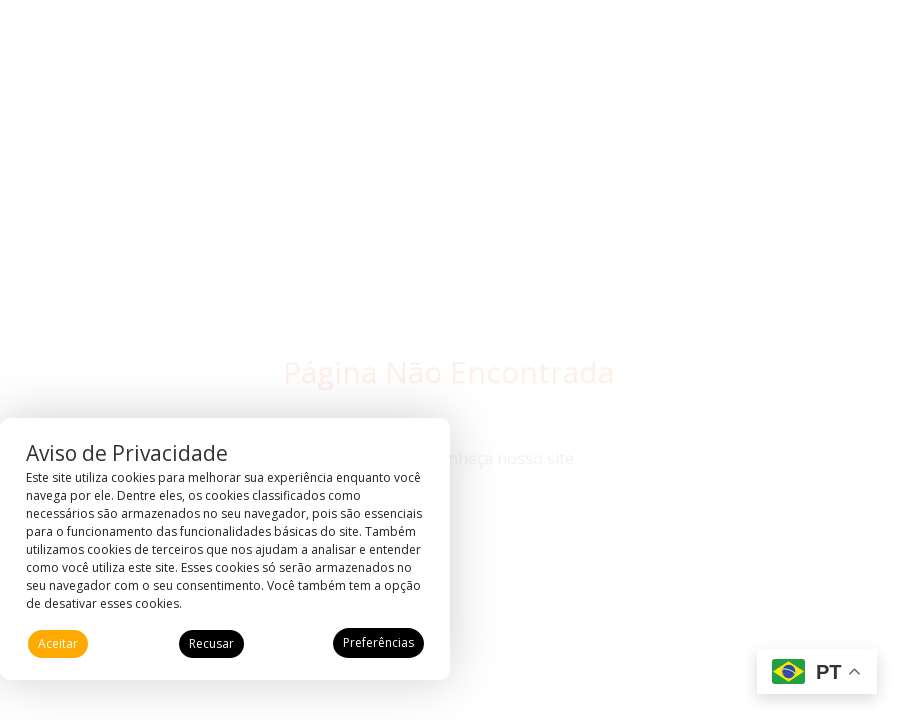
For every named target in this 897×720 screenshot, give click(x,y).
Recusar (211, 643)
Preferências (378, 642)
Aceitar (58, 643)
